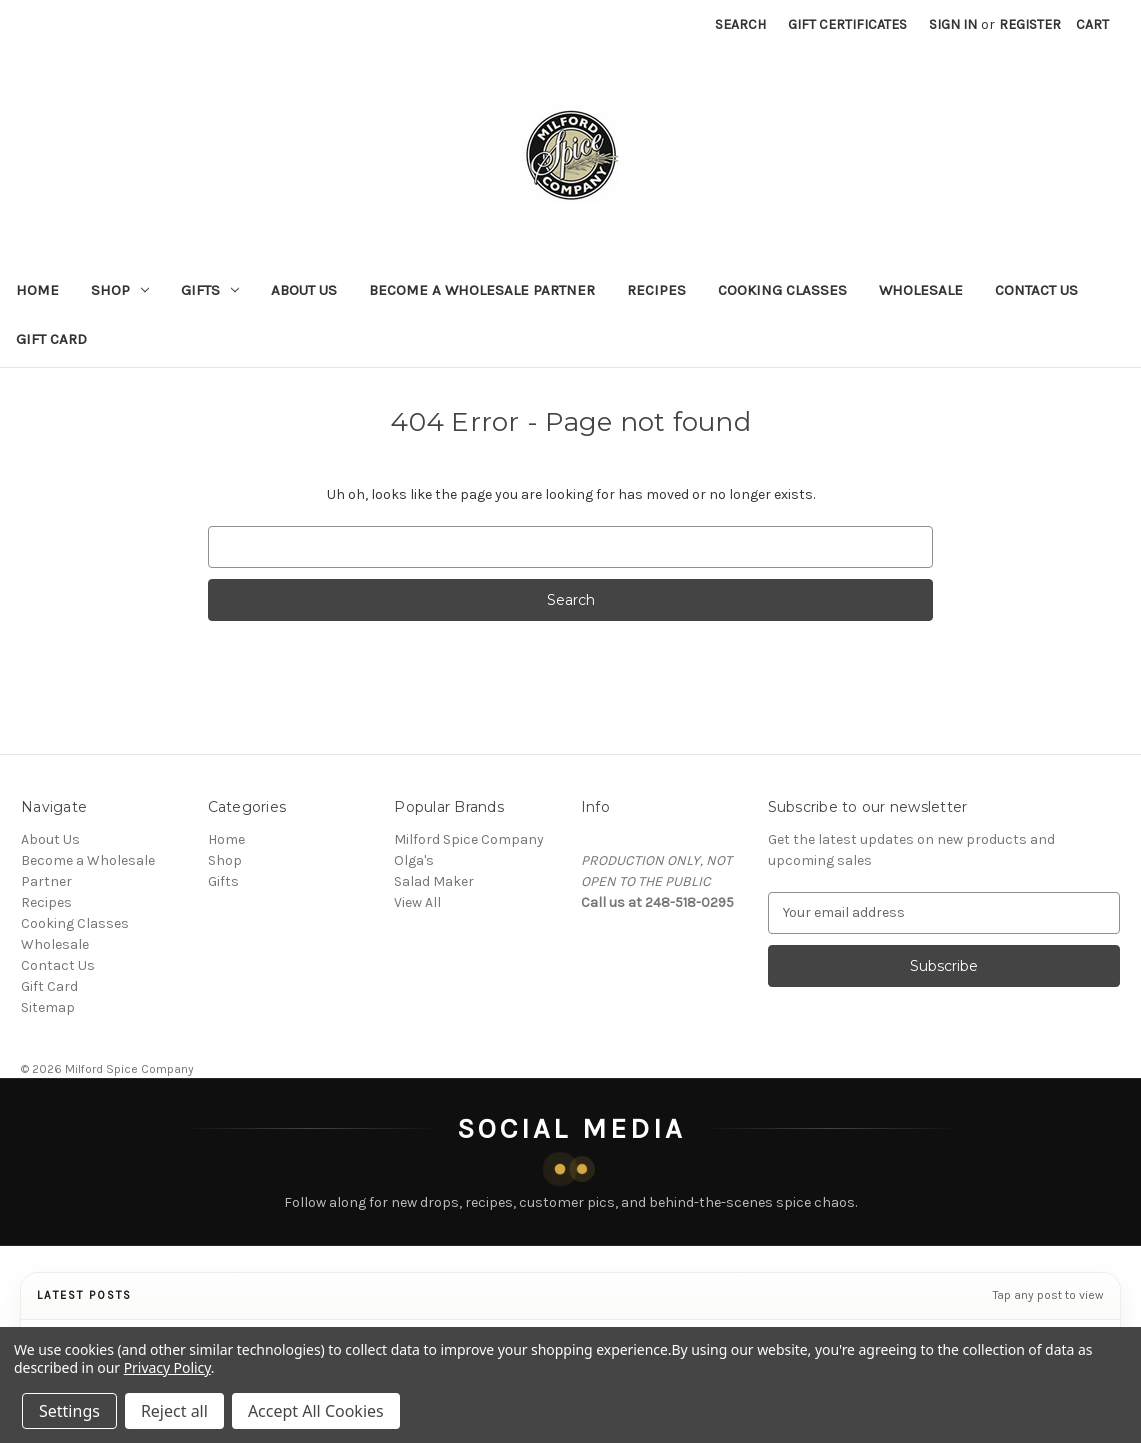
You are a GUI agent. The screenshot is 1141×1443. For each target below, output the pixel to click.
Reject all (174, 1411)
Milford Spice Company (469, 839)
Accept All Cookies (316, 1411)
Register (1030, 24)
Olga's (414, 860)
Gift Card (51, 339)
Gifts (210, 290)
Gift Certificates (847, 24)
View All (417, 902)
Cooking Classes (782, 290)
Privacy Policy (167, 1367)
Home (37, 290)
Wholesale (921, 290)
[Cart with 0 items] (1092, 24)
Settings (69, 1411)
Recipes (656, 290)
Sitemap (48, 1007)
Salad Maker (434, 881)
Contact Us (1036, 290)
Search (740, 24)
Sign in (953, 24)
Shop (120, 290)
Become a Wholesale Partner (482, 290)
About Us (304, 290)
